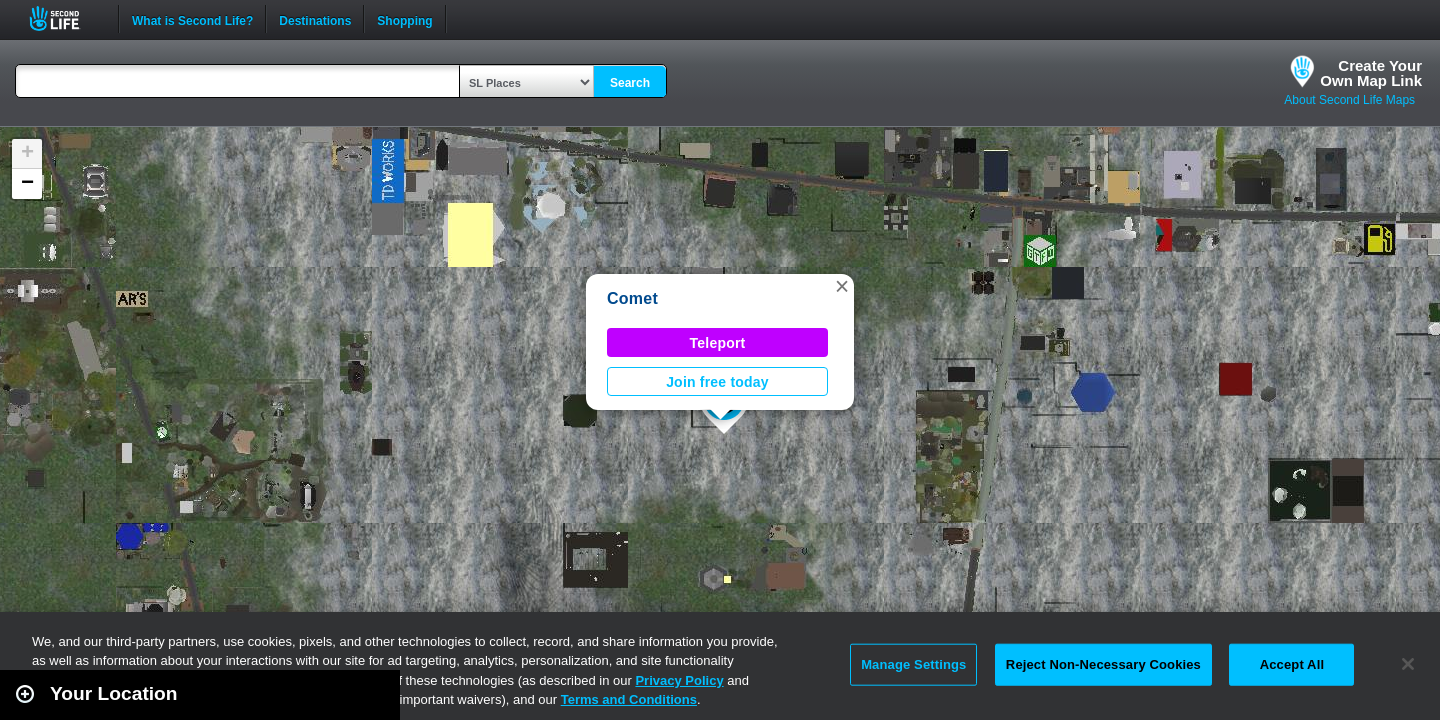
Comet (632, 298)
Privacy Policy (679, 680)
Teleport (718, 343)
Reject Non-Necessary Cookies (1103, 664)
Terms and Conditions (629, 699)
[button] (842, 286)
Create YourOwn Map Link (1371, 73)
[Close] (1408, 664)
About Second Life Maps (1349, 100)
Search (630, 83)
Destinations (315, 19)
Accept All (1292, 664)
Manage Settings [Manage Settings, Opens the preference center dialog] (913, 664)
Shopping (404, 19)
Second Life (65, 18)
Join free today (717, 382)
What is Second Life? (192, 19)
